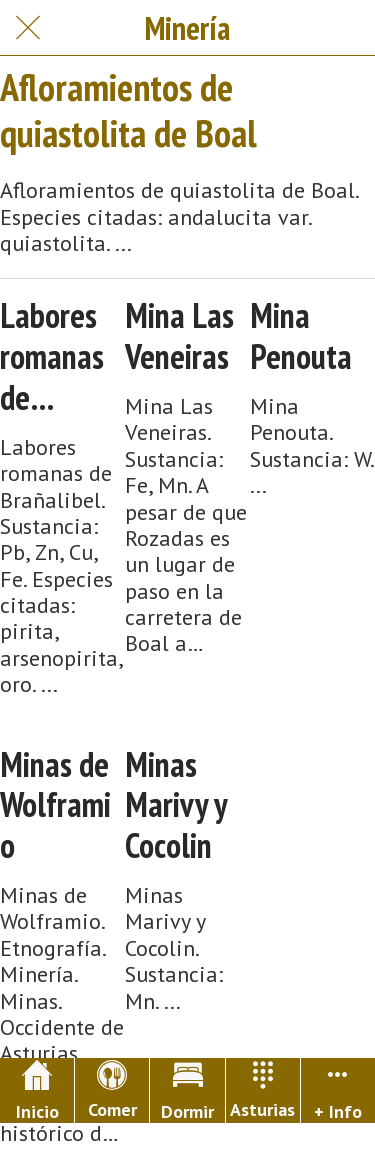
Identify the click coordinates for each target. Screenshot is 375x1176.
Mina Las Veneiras (179, 336)
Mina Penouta (301, 336)
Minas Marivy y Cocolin (176, 805)
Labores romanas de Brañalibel (59, 356)
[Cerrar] (28, 28)
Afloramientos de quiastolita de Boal (128, 109)
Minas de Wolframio (55, 805)
